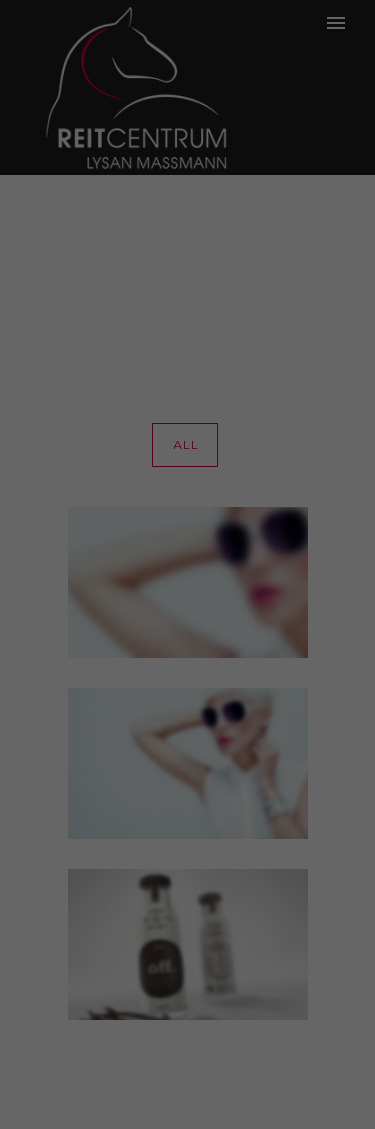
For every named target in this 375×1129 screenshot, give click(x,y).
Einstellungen (149, 357)
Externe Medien (284, 402)
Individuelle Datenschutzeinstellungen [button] (187, 598)
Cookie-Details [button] (187, 651)
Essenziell (60, 402)
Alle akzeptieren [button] (188, 471)
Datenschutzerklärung (83, 337)
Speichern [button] (187, 529)
